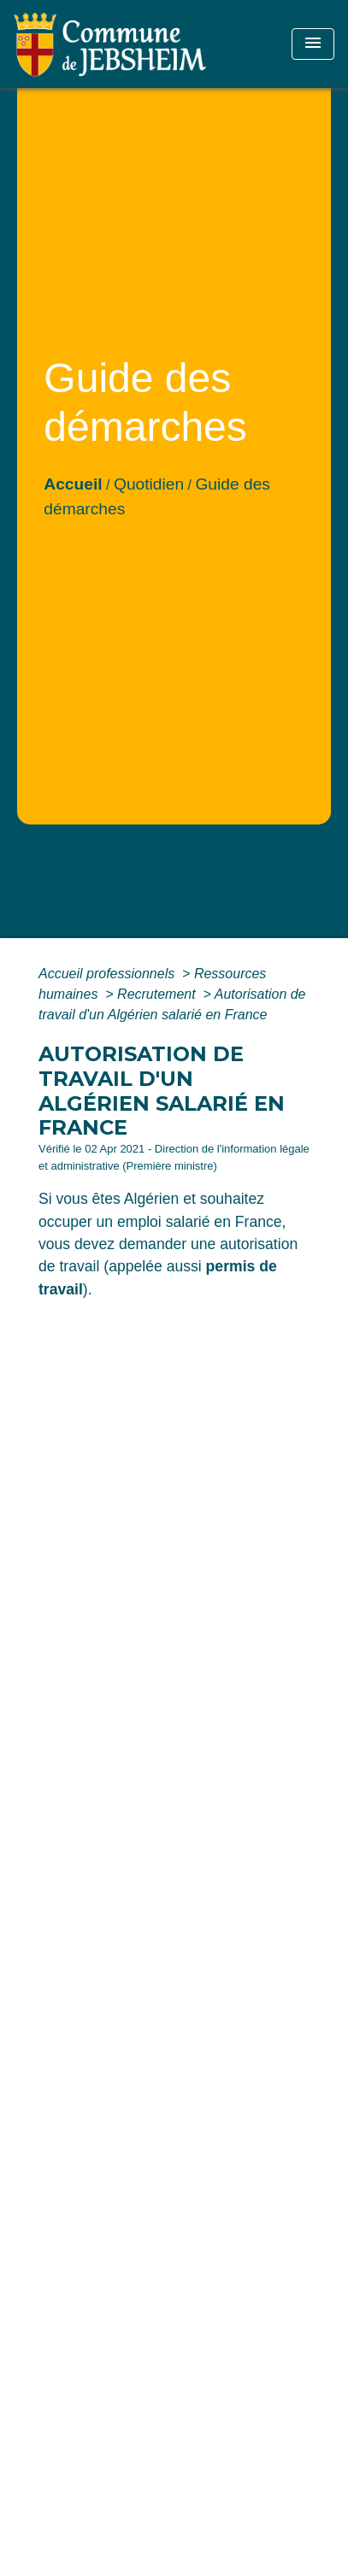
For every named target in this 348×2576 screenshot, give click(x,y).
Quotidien (149, 484)
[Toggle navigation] (313, 44)
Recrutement (158, 994)
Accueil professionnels (108, 973)
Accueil (73, 484)
